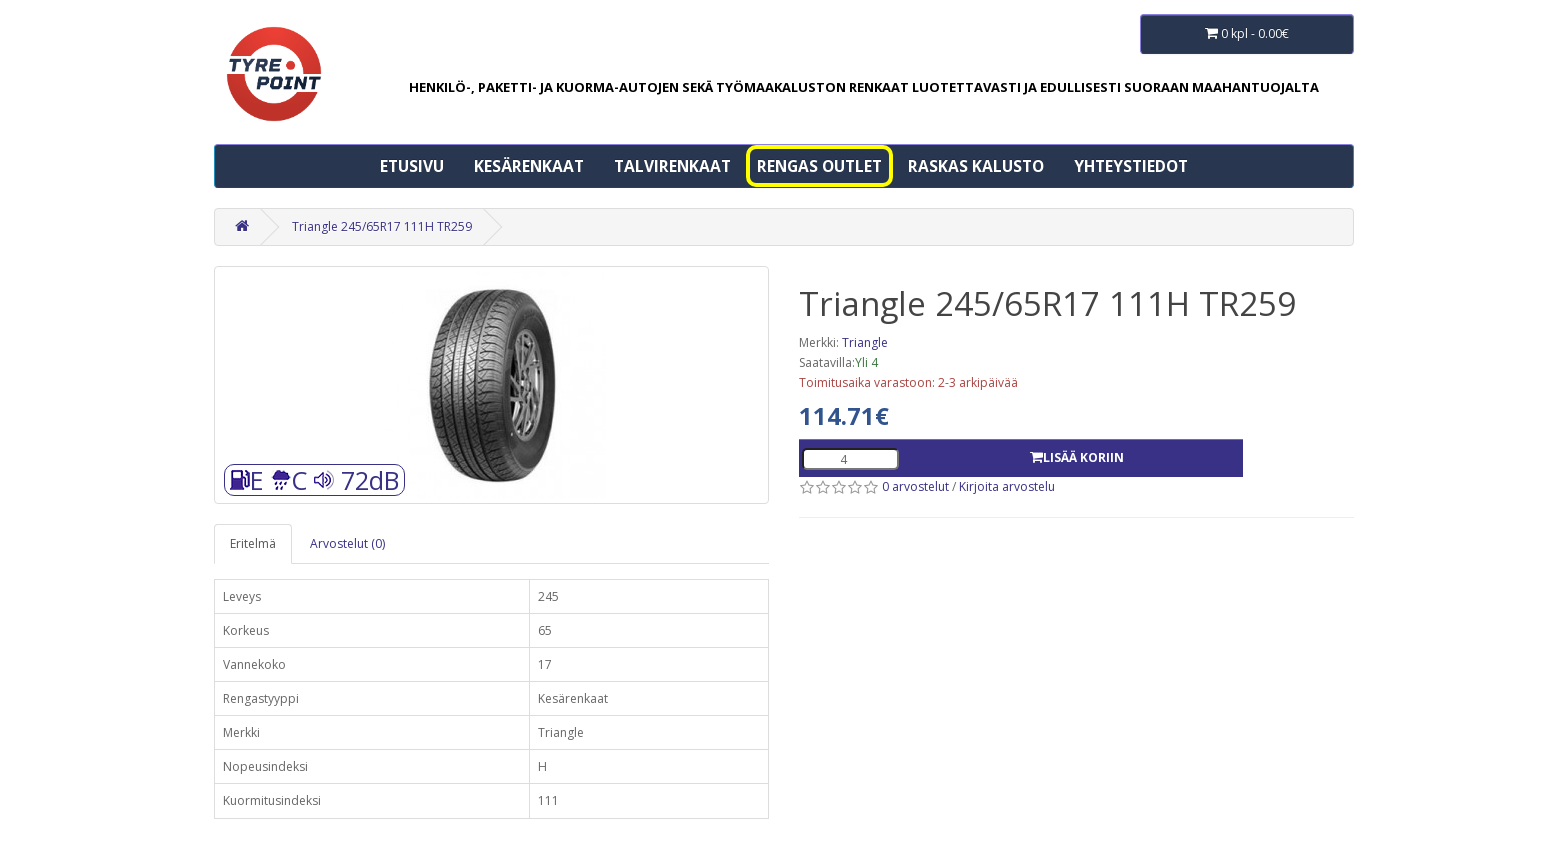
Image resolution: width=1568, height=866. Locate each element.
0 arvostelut (915, 486)
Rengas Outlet (819, 166)
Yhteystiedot (1131, 166)
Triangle (865, 342)
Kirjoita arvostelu (1007, 486)
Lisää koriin (1077, 457)
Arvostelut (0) (347, 543)
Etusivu (412, 166)
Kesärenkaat (529, 166)
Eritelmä (253, 543)
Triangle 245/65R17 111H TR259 (382, 226)
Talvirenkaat (672, 166)
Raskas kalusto (976, 166)
